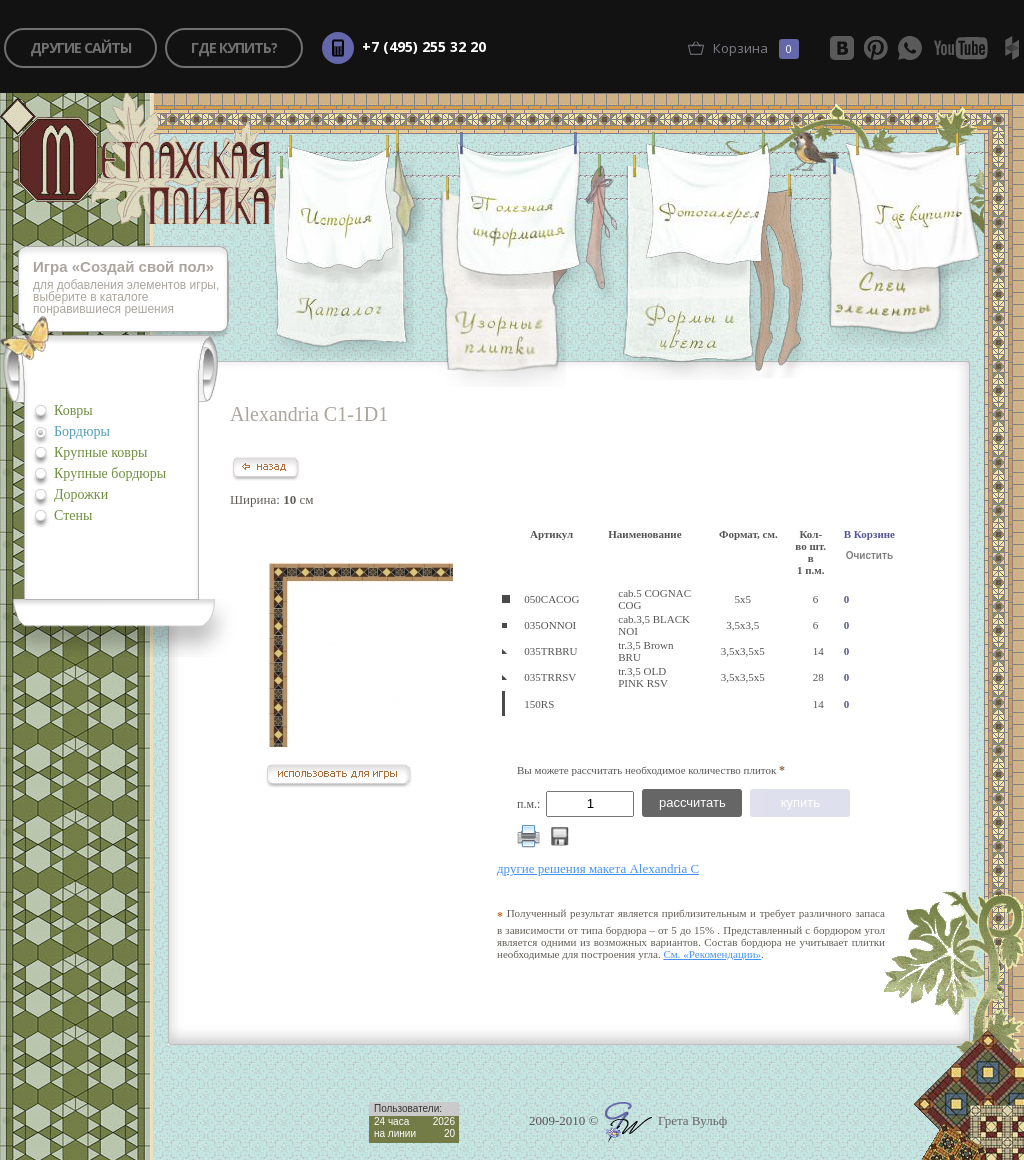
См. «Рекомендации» (712, 954)
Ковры (73, 410)
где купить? (234, 47)
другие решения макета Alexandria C (598, 868)
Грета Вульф (666, 1120)
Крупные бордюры (110, 473)
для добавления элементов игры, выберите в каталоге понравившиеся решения (131, 288)
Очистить (869, 555)
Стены (73, 515)
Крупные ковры (100, 452)
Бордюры (82, 431)
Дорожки (81, 494)
